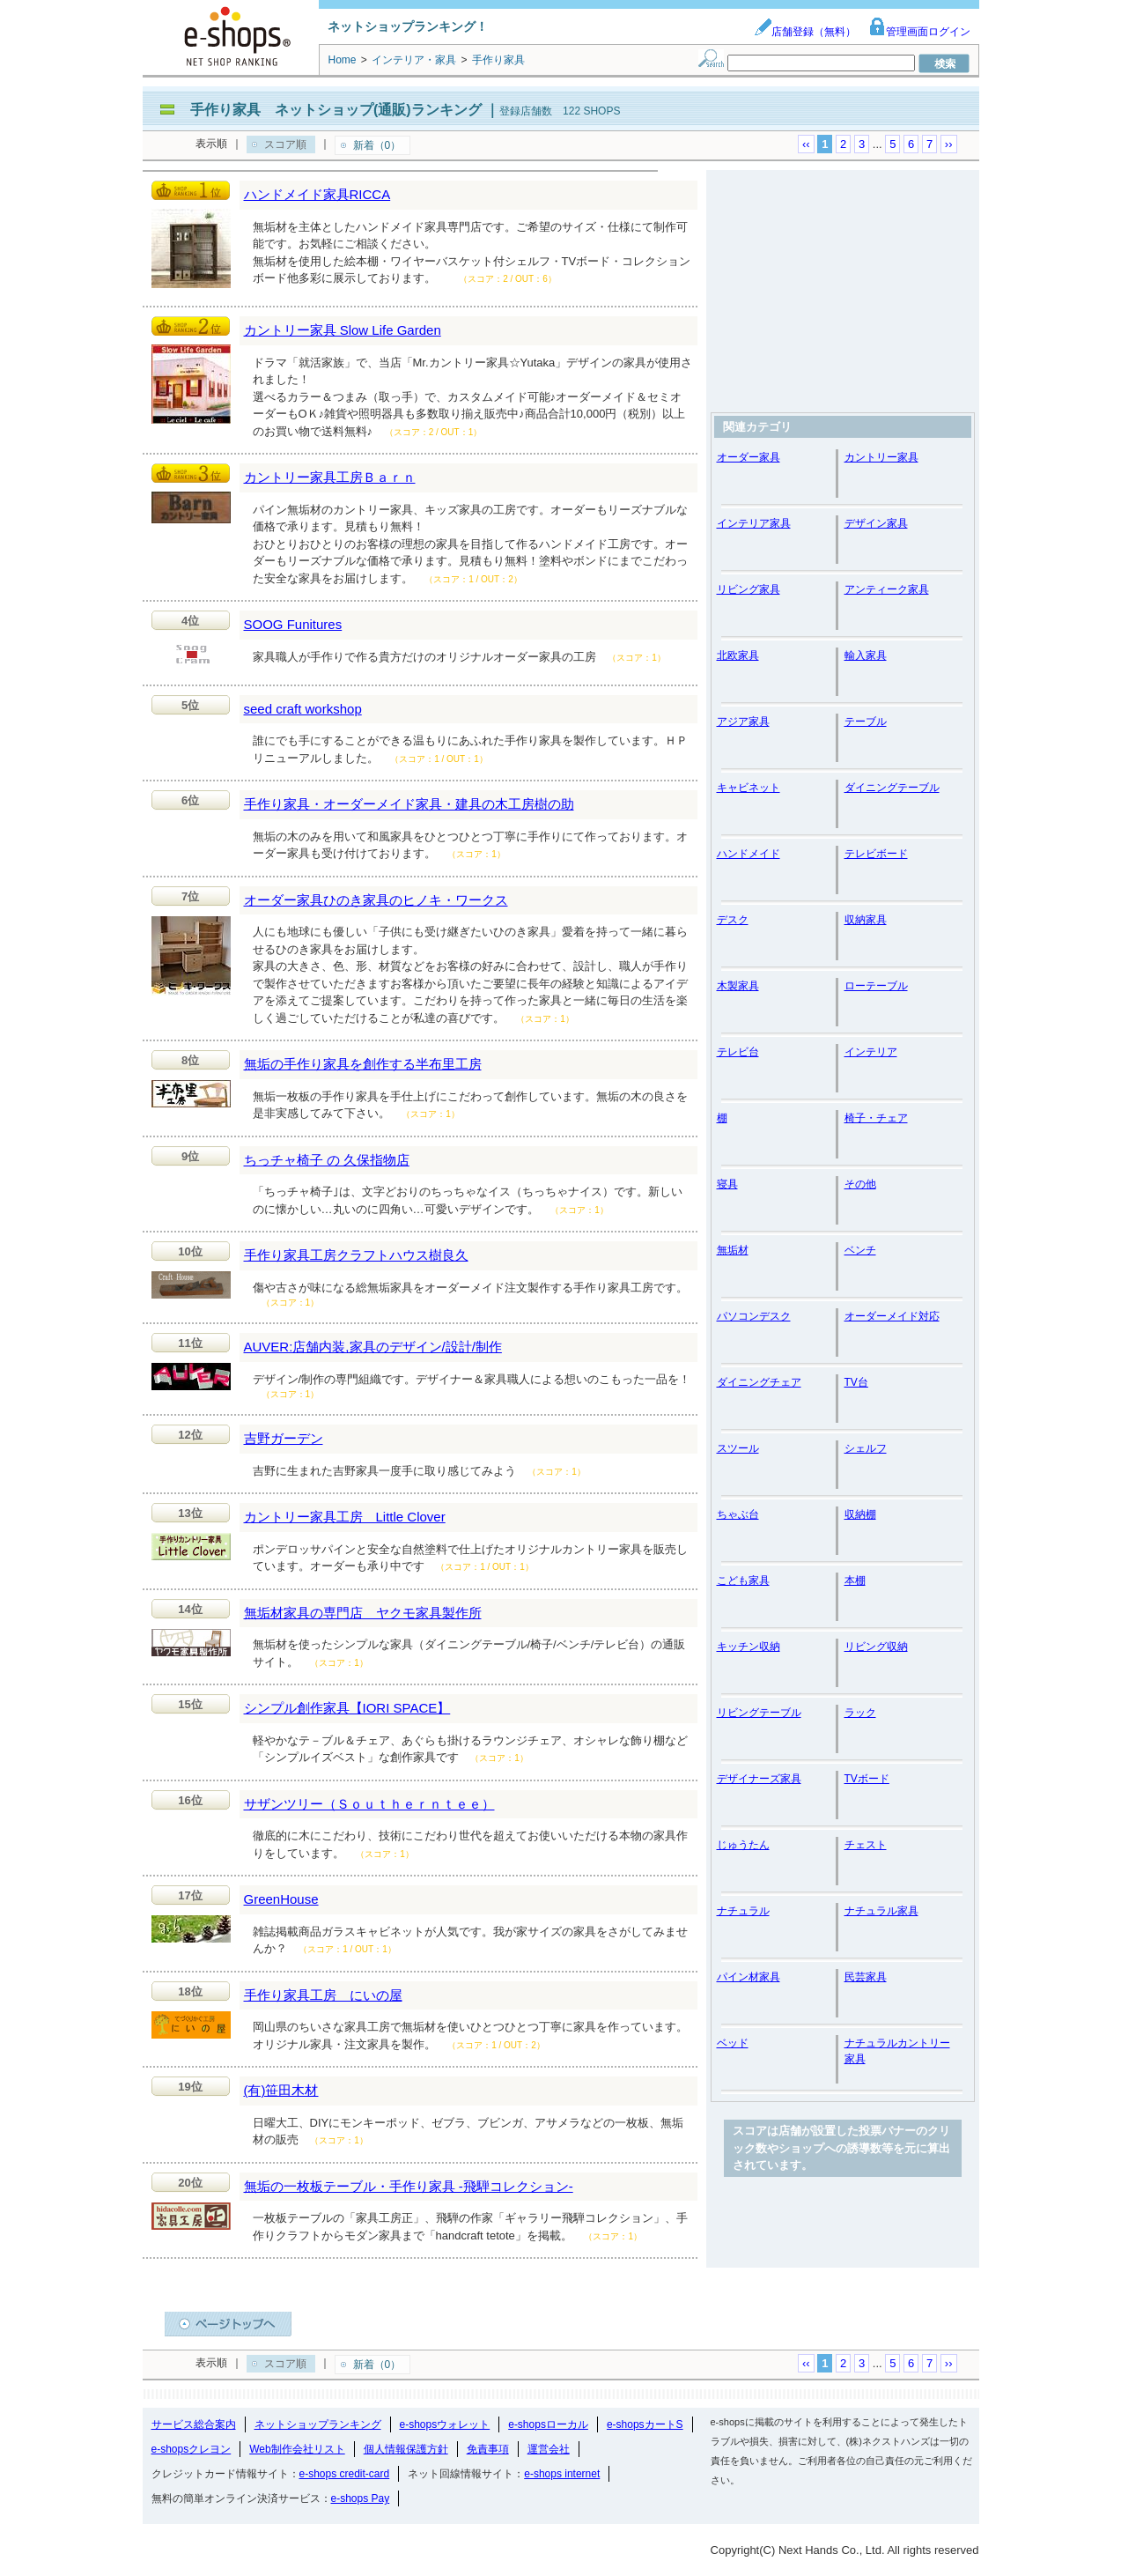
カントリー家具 (881, 457)
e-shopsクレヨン (191, 2449)
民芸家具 (865, 1977)
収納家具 (865, 920)
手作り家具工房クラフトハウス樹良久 (356, 1254)
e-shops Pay (360, 2498)
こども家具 (743, 1580)
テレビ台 (738, 1052)
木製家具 (738, 986)
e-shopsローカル (548, 2424)
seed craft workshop (303, 708)
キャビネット (748, 787)
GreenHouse (281, 1898)
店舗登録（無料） (805, 32)
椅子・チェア (876, 1118)
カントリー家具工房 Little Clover (345, 1516)
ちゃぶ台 (738, 1514)
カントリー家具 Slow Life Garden (342, 329)
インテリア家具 (754, 523)
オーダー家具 (748, 457)
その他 (860, 1184)
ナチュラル (743, 1911)
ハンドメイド (748, 854)
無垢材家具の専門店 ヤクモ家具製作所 (363, 1612)
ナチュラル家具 (881, 1911)
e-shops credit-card (344, 2474)
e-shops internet (562, 2474)
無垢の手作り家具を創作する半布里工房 (363, 1063)
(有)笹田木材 (281, 2090)
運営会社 (548, 2449)
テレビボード (876, 854)
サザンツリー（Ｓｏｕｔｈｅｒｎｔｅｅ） (369, 1803)
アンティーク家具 (886, 589)
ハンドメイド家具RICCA (317, 194)
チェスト (865, 1845)
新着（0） (377, 145)
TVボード (866, 1779)
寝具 (727, 1184)
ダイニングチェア (759, 1382)
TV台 (856, 1382)
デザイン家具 (876, 523)
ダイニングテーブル (892, 787)
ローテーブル (876, 986)
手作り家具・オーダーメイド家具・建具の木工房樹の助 (409, 803)
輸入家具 (865, 655)
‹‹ (806, 144)
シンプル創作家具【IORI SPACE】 (347, 1707)
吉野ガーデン (283, 1438)
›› (949, 144)
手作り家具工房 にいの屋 (323, 1995)
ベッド (733, 2043)
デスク (733, 920)
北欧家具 (738, 655)
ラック (860, 1712)
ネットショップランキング (317, 2424)
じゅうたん (743, 1845)
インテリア (870, 1052)
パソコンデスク (754, 1316)
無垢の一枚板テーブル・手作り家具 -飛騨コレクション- (408, 2186)
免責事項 (488, 2449)
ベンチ (860, 1250)
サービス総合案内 (193, 2424)
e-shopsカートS (645, 2424)
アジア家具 (743, 721)
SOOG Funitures (293, 624)
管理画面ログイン (919, 32)
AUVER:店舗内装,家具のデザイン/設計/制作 (373, 1346)
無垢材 (733, 1250)
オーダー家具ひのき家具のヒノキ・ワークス (376, 899)
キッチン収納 (748, 1646)
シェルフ (865, 1448)
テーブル (865, 721)
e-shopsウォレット (445, 2424)
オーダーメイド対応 (892, 1316)
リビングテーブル (759, 1712)
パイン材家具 (748, 1977)
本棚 (855, 1580)
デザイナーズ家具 (759, 1779)
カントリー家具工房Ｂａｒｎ (330, 477)
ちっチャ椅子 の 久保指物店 (326, 1159)
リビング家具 (748, 589)
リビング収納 (876, 1646)
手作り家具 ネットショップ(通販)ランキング (336, 109)
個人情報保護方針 (406, 2449)
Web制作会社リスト (296, 2449)
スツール (738, 1448)
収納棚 (860, 1514)
